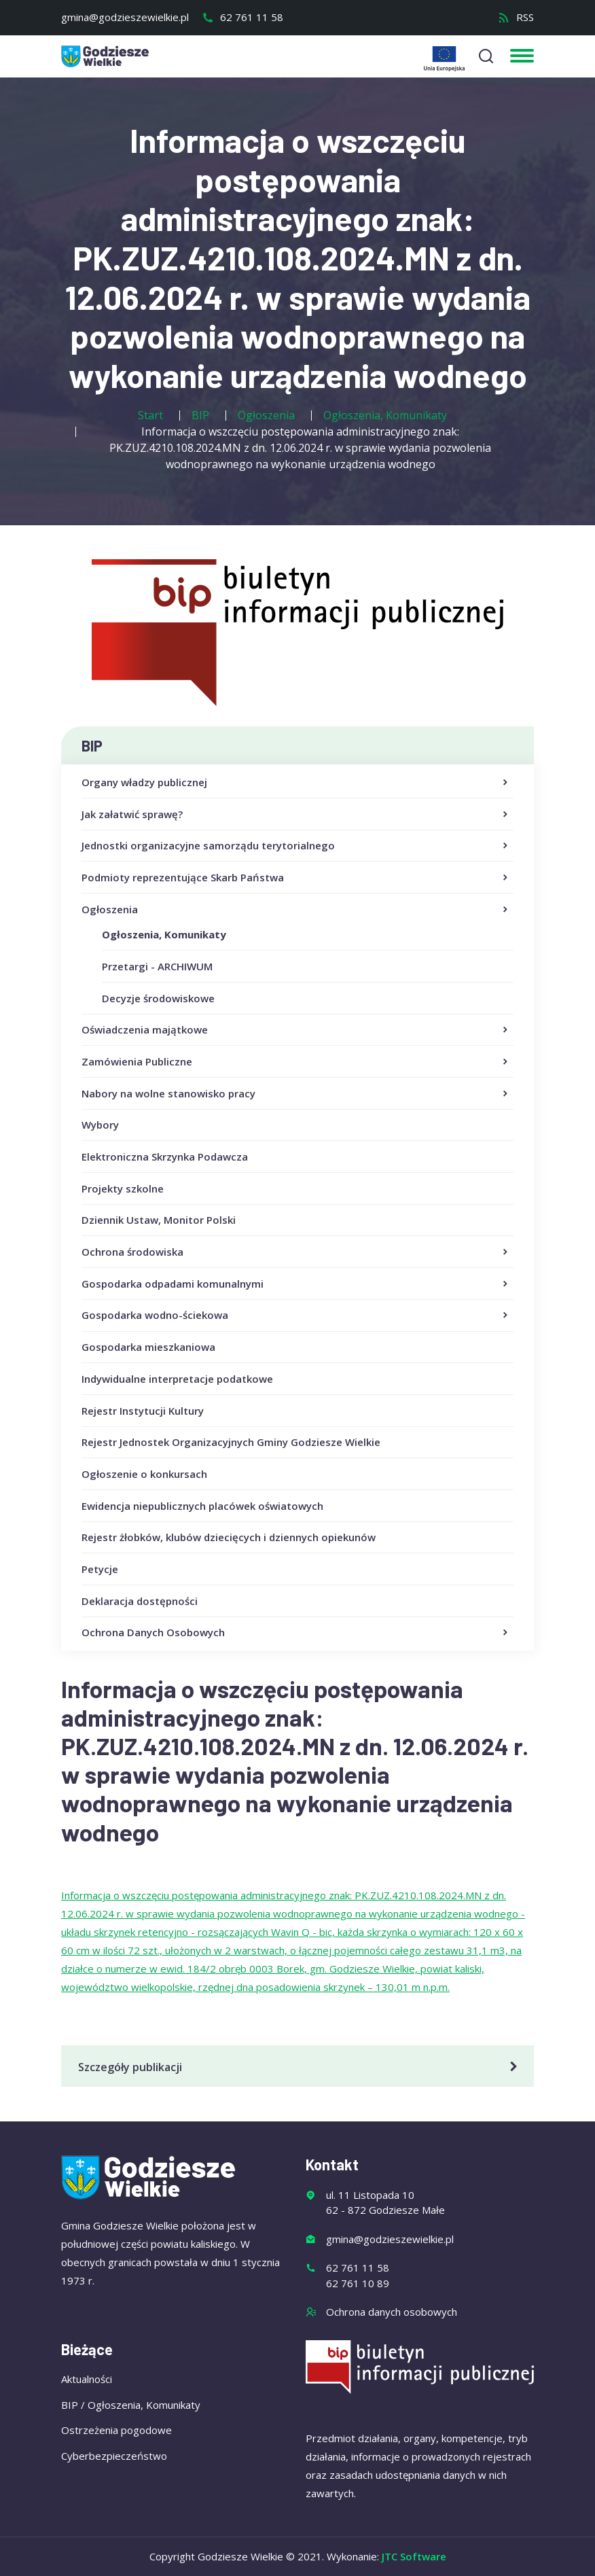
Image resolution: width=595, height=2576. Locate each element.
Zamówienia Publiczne (296, 1062)
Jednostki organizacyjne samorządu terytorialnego (296, 846)
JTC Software (414, 2556)
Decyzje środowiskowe (158, 998)
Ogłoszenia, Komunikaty (164, 934)
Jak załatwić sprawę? (296, 814)
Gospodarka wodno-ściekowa (296, 1315)
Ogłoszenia (296, 909)
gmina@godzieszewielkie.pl (125, 17)
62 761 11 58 (242, 17)
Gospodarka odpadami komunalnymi (296, 1284)
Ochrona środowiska (296, 1252)
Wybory (100, 1124)
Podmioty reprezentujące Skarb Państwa (296, 877)
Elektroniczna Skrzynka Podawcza (165, 1156)
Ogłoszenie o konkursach (144, 1474)
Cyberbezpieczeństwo (114, 2456)
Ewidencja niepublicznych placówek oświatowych (202, 1506)
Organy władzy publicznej (296, 782)
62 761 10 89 (357, 2283)
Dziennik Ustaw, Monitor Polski (159, 1220)
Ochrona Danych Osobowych (296, 1632)
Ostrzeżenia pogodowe (116, 2430)
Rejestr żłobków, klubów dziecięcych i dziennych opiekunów (229, 1537)
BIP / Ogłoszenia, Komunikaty (130, 2405)
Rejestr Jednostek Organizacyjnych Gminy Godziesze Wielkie (231, 1442)
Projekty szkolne (123, 1188)
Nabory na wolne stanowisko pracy (296, 1094)
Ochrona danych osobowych (391, 2311)
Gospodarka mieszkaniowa (148, 1347)
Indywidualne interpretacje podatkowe (177, 1379)
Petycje (100, 1569)
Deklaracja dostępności (140, 1601)
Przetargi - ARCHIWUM (157, 966)
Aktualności (86, 2379)
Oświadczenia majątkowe (296, 1030)
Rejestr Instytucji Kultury (143, 1410)
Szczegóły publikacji (300, 2067)
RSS (516, 17)
